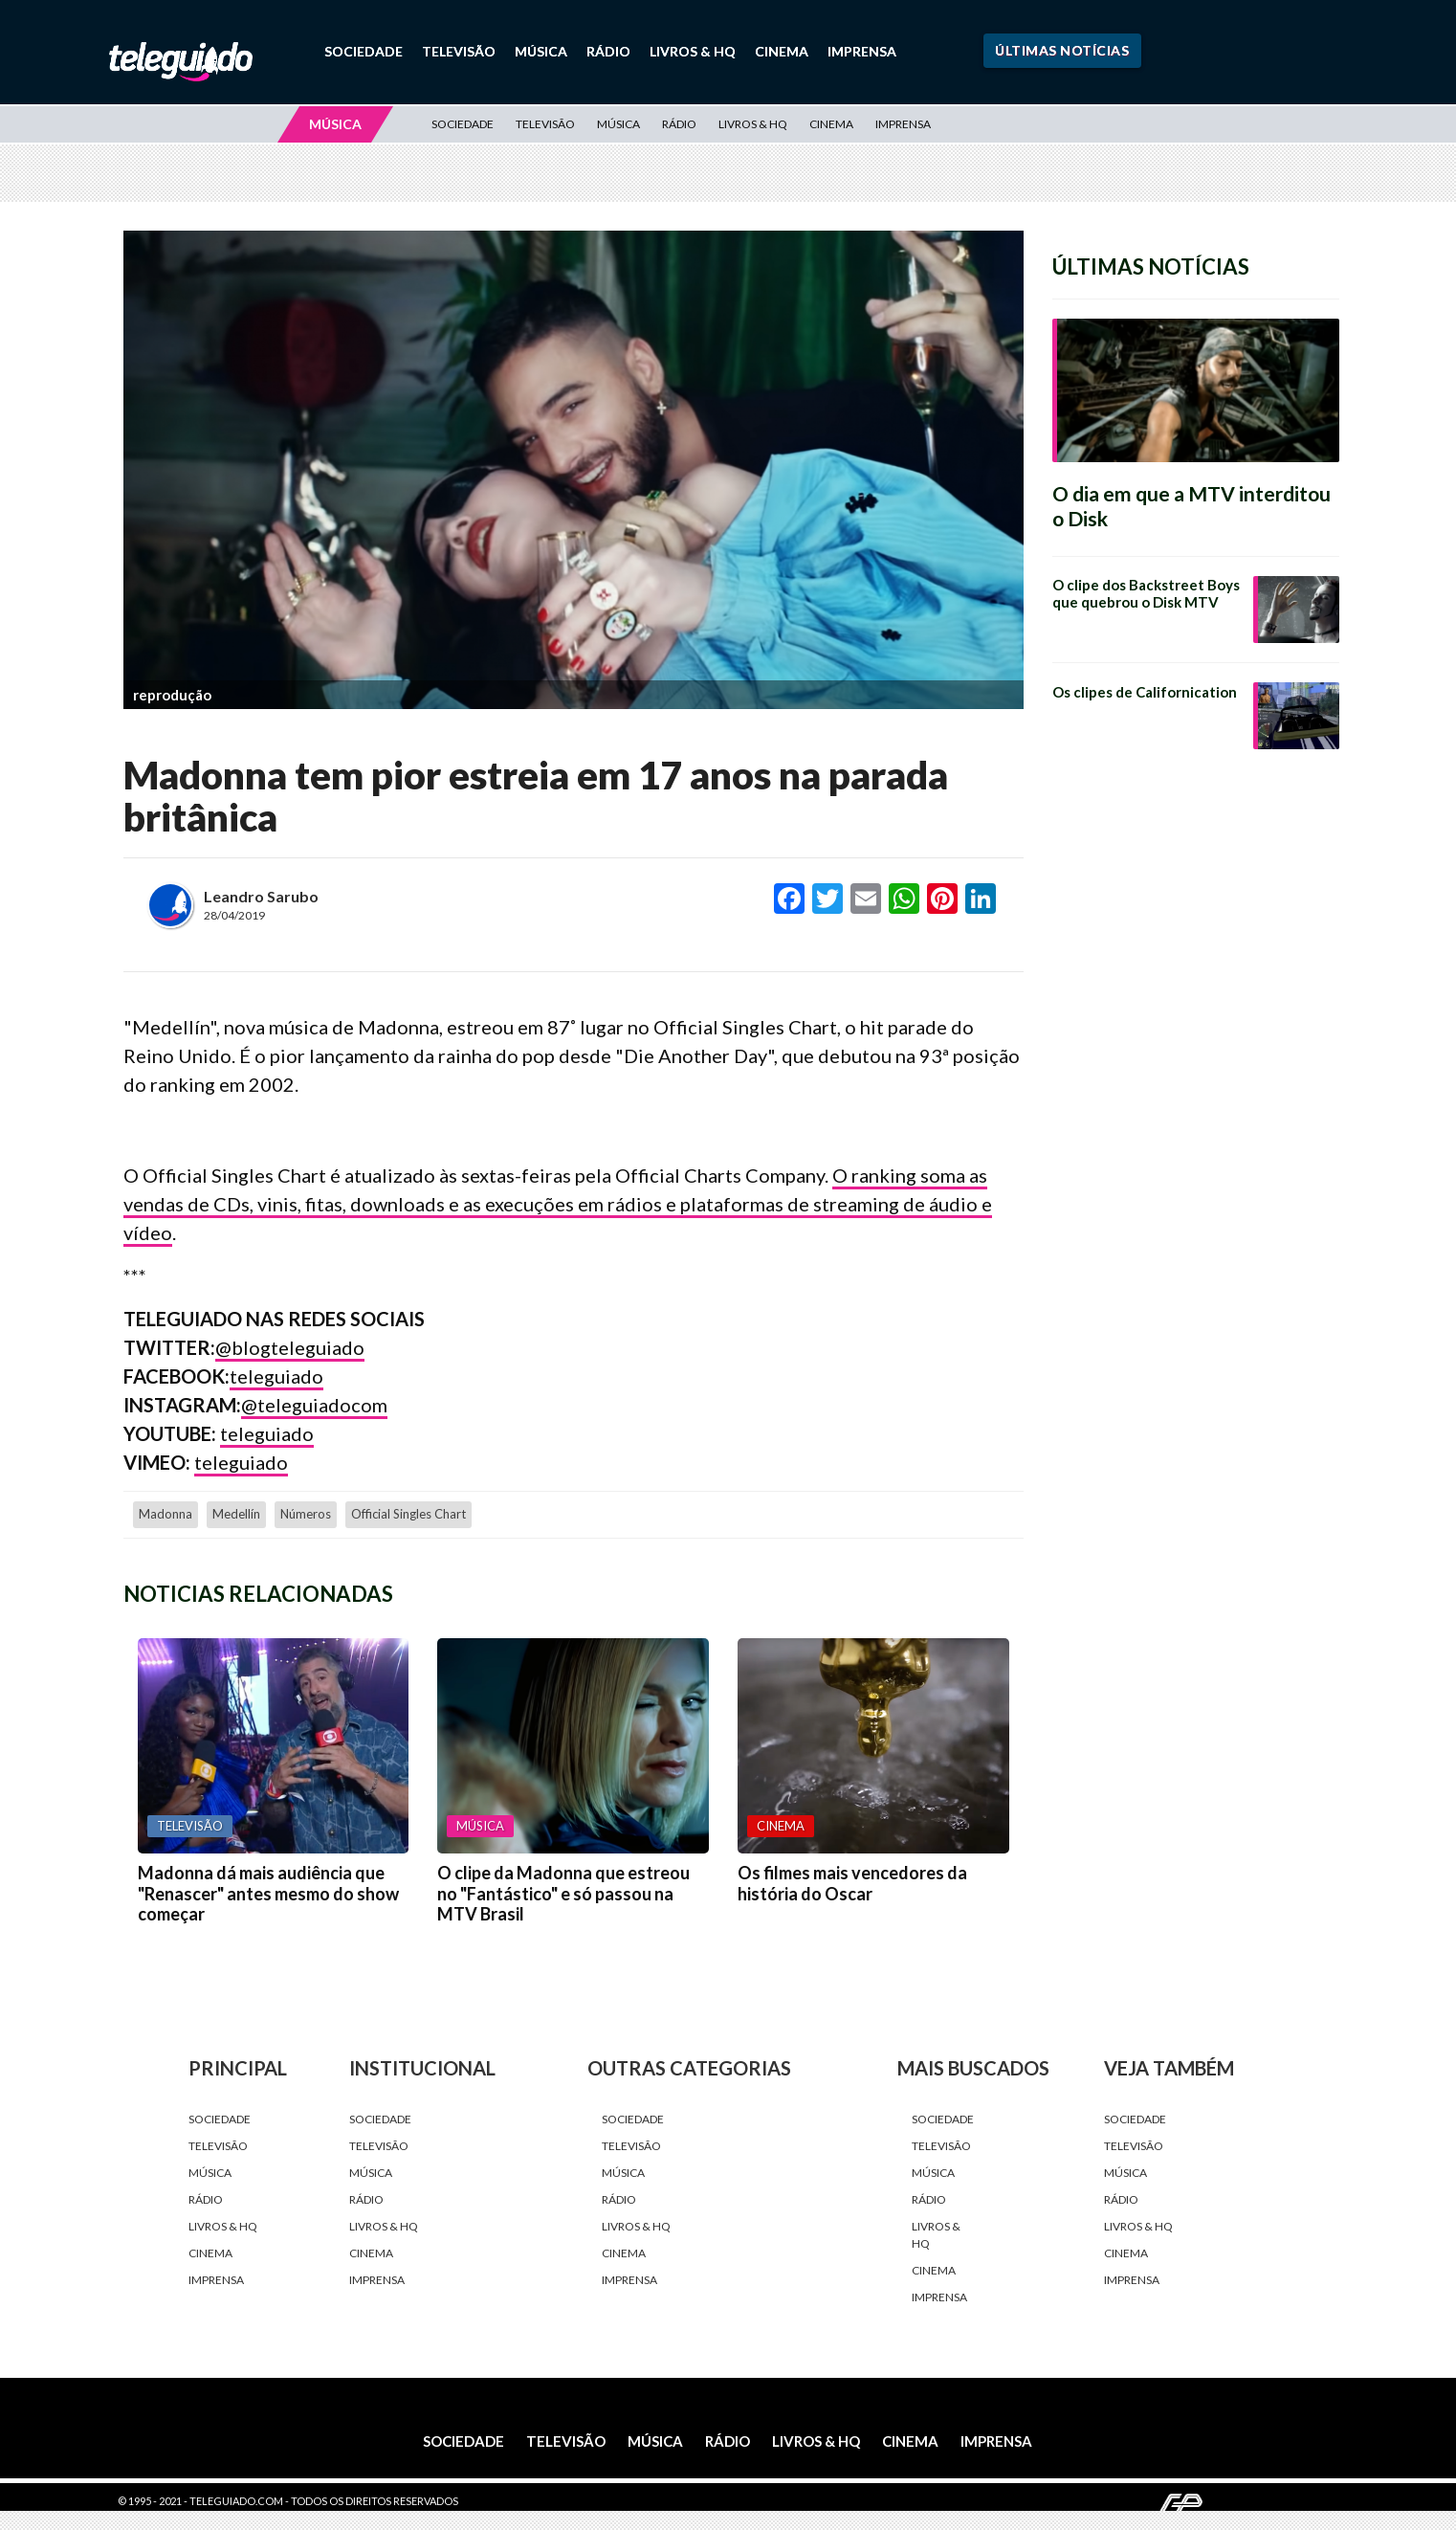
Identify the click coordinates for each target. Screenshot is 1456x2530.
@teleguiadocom (314, 1404)
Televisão (459, 51)
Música (541, 51)
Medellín (236, 1513)
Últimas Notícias (1062, 50)
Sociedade (363, 51)
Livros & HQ (693, 51)
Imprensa (861, 51)
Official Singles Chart (408, 1513)
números (305, 1513)
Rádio (608, 51)
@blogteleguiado (289, 1347)
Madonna (165, 1513)
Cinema (781, 51)
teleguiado (276, 1376)
